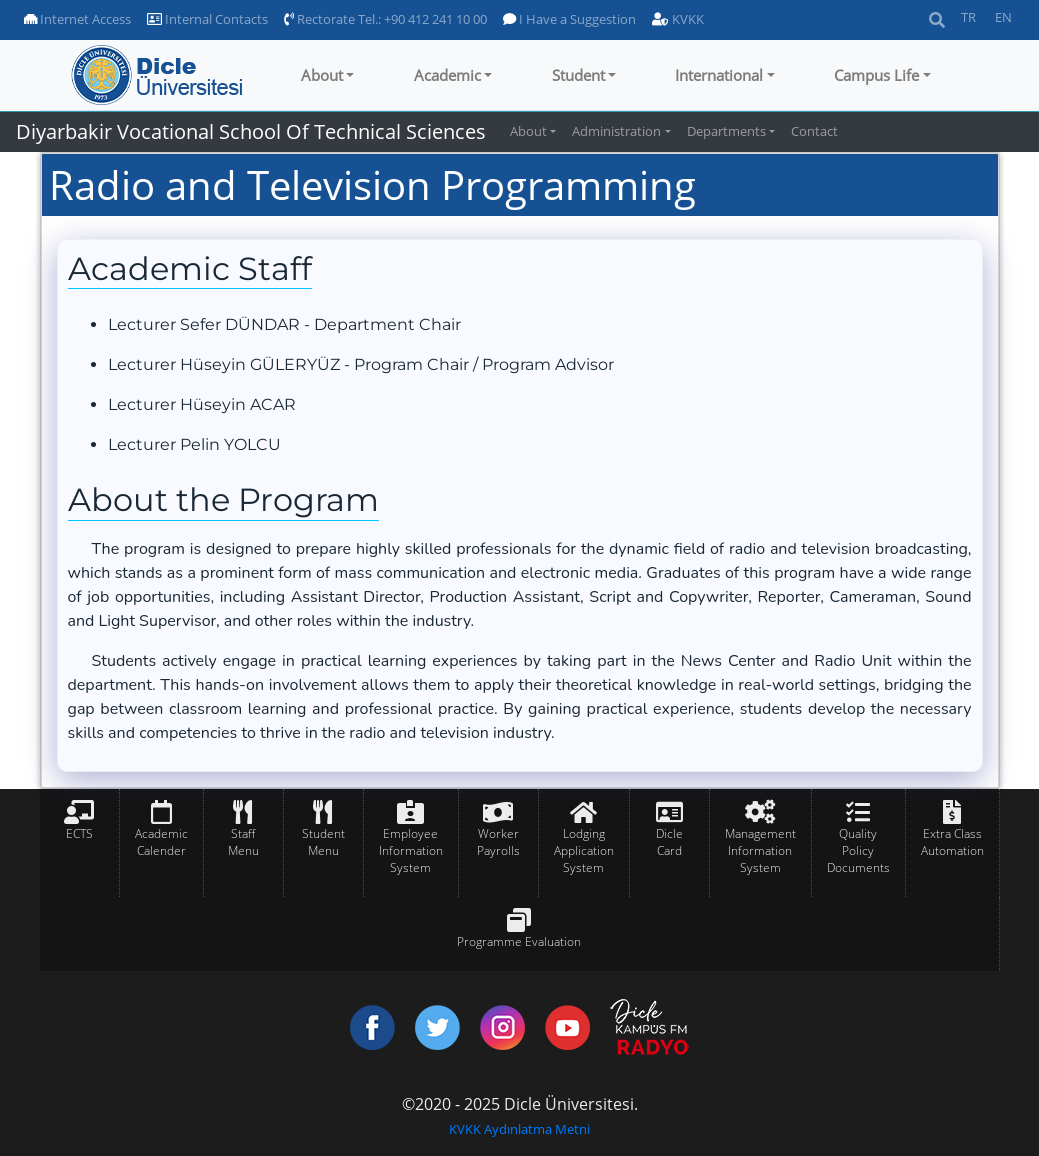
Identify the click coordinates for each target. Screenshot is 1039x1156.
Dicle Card (669, 842)
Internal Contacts (207, 19)
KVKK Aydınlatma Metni (519, 1129)
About (322, 75)
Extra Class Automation (952, 842)
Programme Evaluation (519, 941)
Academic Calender (161, 842)
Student (578, 75)
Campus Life (876, 75)
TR (968, 17)
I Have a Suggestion (569, 19)
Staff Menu (243, 842)
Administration (616, 131)
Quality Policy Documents (858, 850)
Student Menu (323, 842)
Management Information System (760, 850)
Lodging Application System (584, 850)
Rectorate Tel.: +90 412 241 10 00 (385, 19)
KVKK (678, 19)
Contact (814, 131)
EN (1003, 17)
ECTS (79, 833)
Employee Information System (411, 850)
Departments (726, 131)
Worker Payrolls (498, 842)
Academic (447, 75)
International (719, 75)
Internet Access (77, 19)
